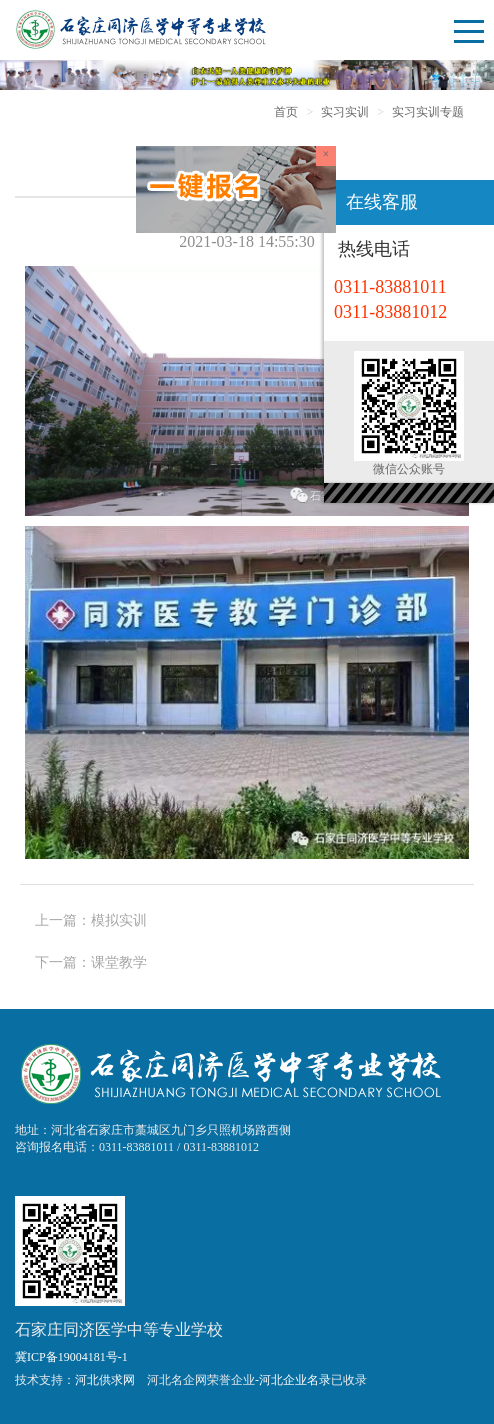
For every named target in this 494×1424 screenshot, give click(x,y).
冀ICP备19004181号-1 (71, 1357)
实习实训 (345, 112)
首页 (286, 112)
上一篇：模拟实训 (91, 920)
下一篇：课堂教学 (91, 962)
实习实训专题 (428, 112)
